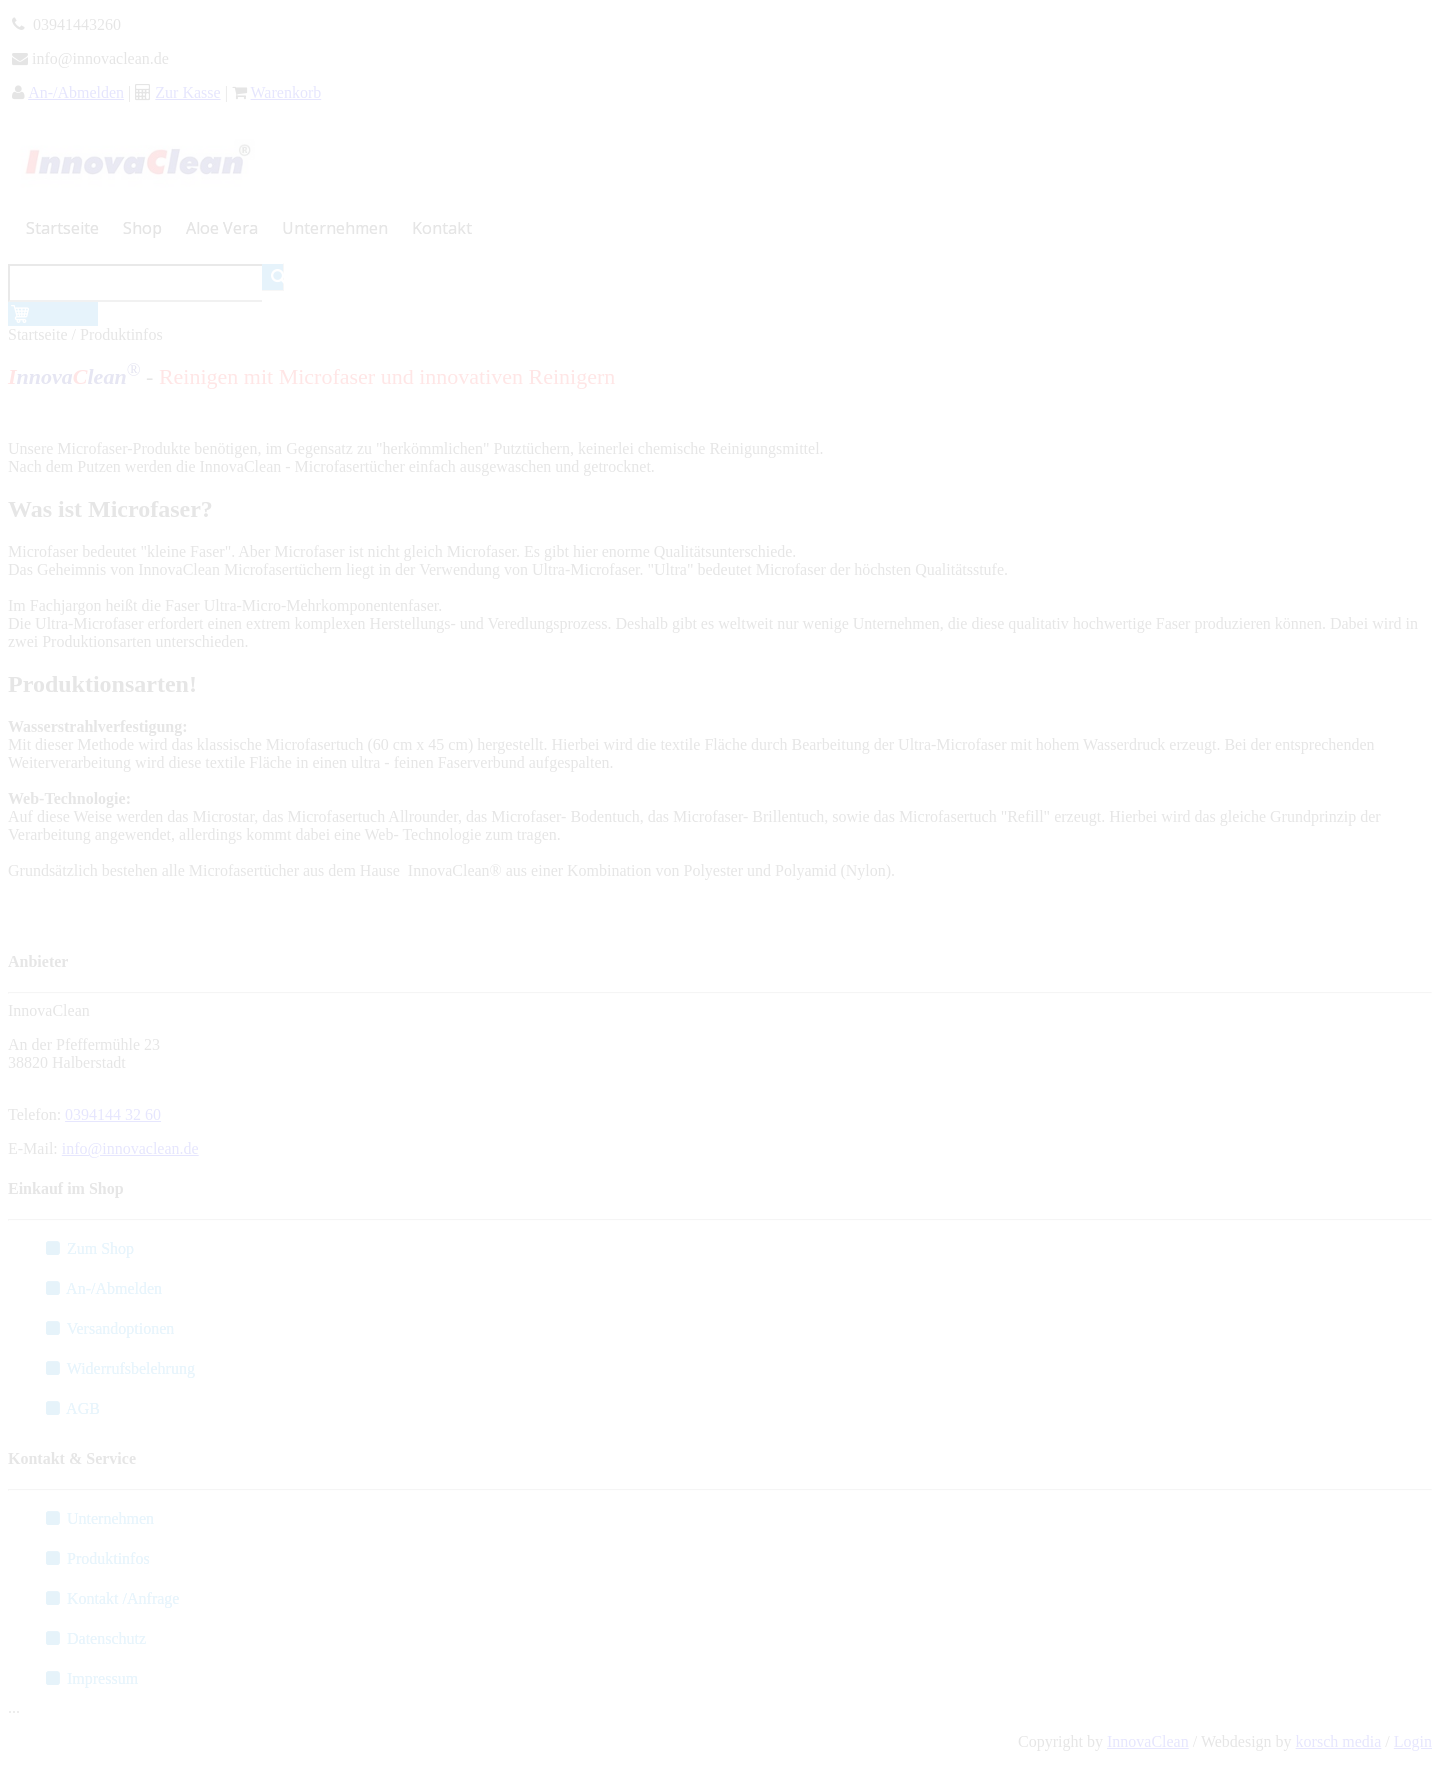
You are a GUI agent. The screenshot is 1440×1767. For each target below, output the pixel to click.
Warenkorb (286, 92)
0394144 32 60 (113, 1114)
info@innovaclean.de (130, 1148)
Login (1413, 1741)
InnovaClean (1148, 1741)
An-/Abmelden (76, 92)
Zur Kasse (187, 92)
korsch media (1339, 1741)
